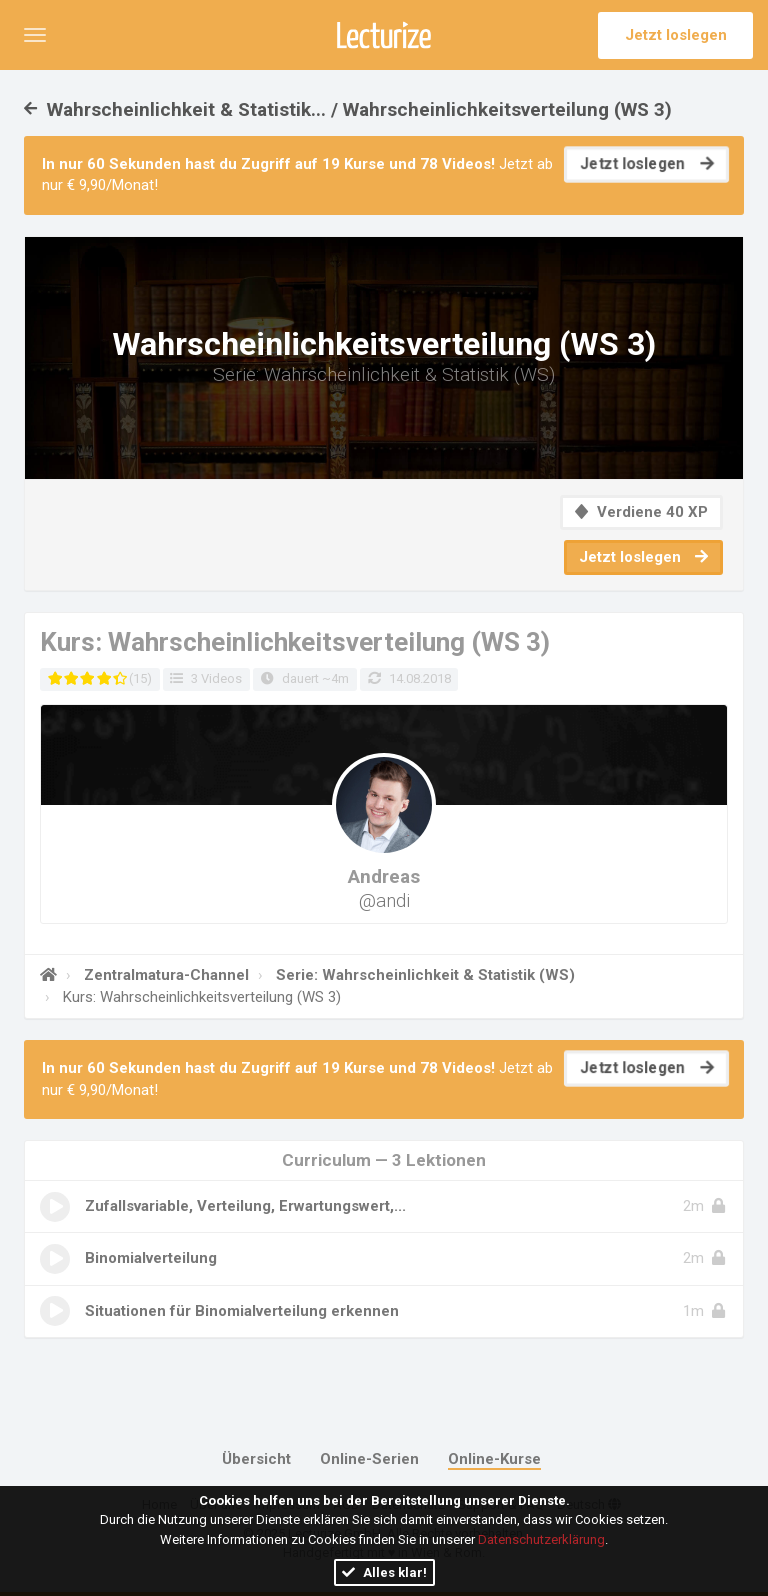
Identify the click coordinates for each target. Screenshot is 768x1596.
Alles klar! (384, 1572)
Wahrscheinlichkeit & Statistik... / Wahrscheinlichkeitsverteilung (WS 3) (348, 109)
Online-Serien (369, 1459)
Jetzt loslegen (676, 35)
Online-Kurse (494, 1459)
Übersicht (256, 1459)
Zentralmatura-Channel (164, 975)
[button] (35, 35)
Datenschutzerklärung (541, 1539)
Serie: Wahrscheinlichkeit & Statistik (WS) (423, 975)
